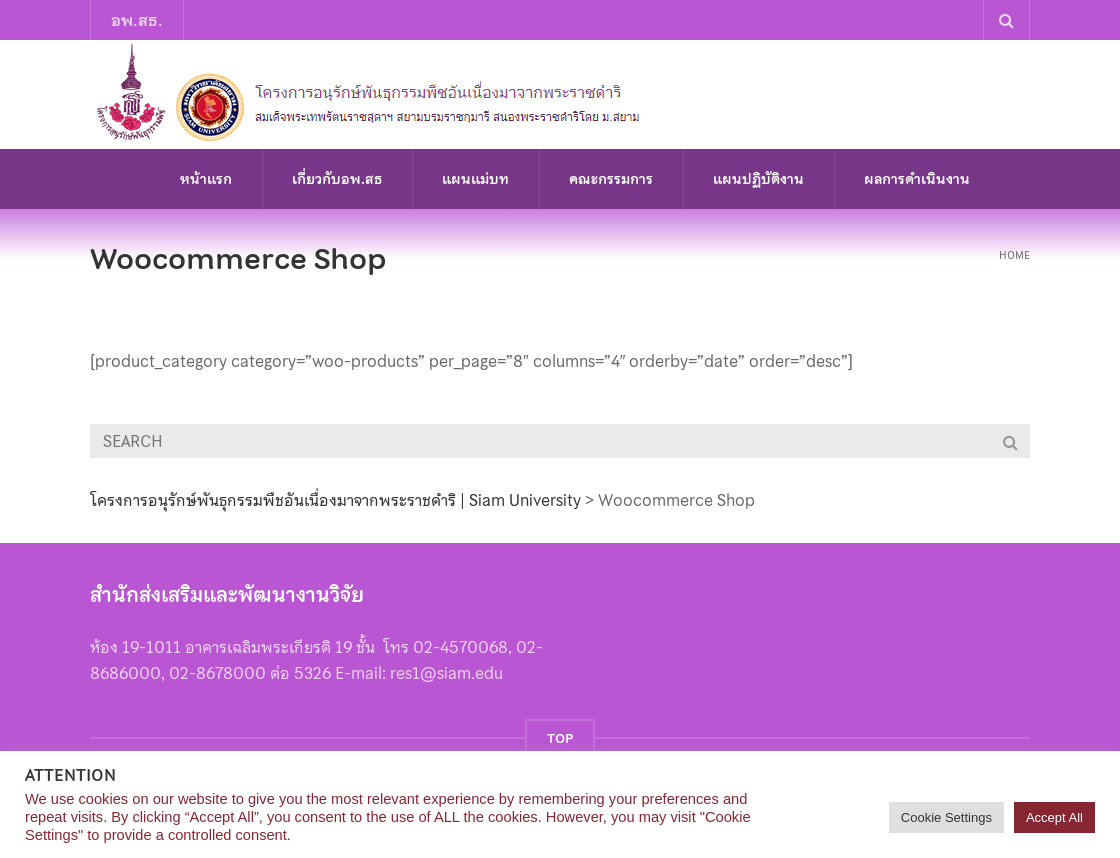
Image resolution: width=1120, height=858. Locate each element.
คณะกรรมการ (611, 179)
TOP (560, 738)
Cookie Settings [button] (946, 817)
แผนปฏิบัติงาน (758, 179)
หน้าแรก (206, 179)
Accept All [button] (1054, 817)
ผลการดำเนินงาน (917, 179)
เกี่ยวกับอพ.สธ (337, 179)
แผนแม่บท (475, 179)
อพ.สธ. (137, 20)
